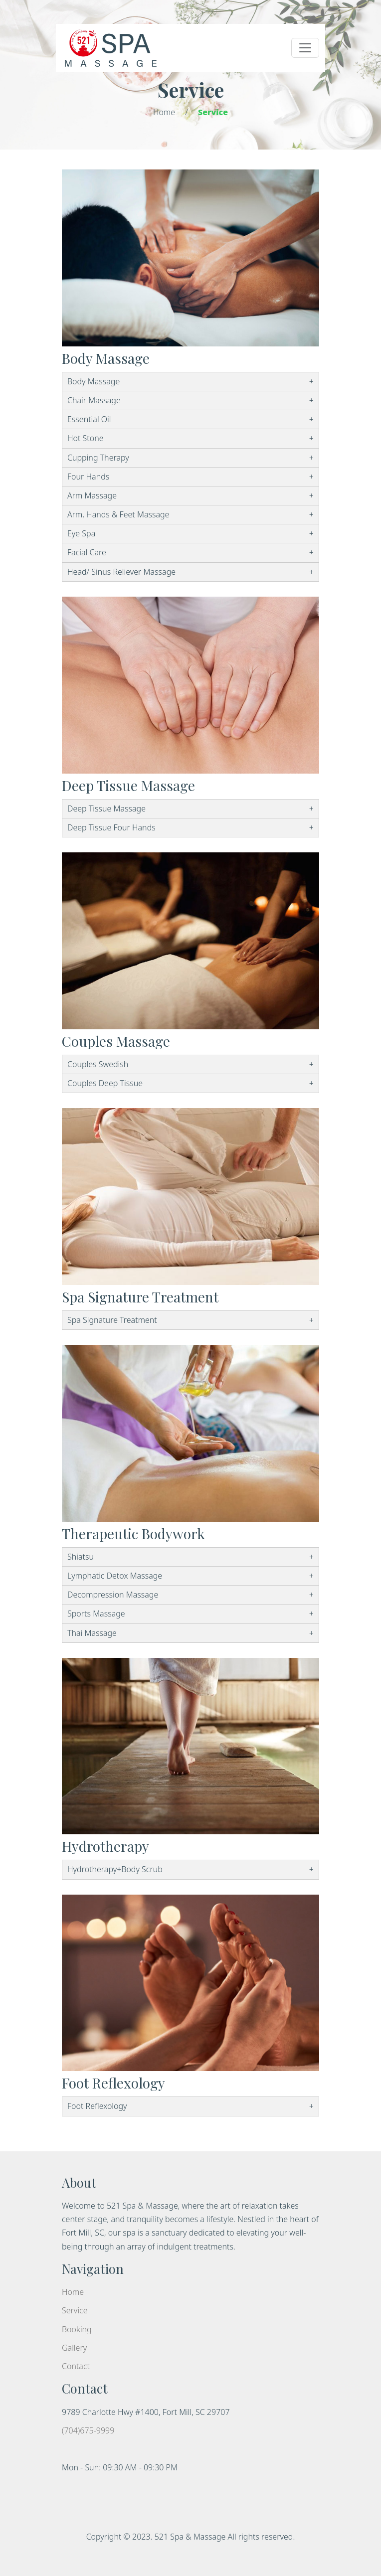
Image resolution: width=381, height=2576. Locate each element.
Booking (77, 2329)
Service (75, 2310)
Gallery (74, 2347)
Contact (76, 2366)
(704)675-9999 (88, 2430)
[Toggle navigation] (305, 48)
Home (164, 112)
